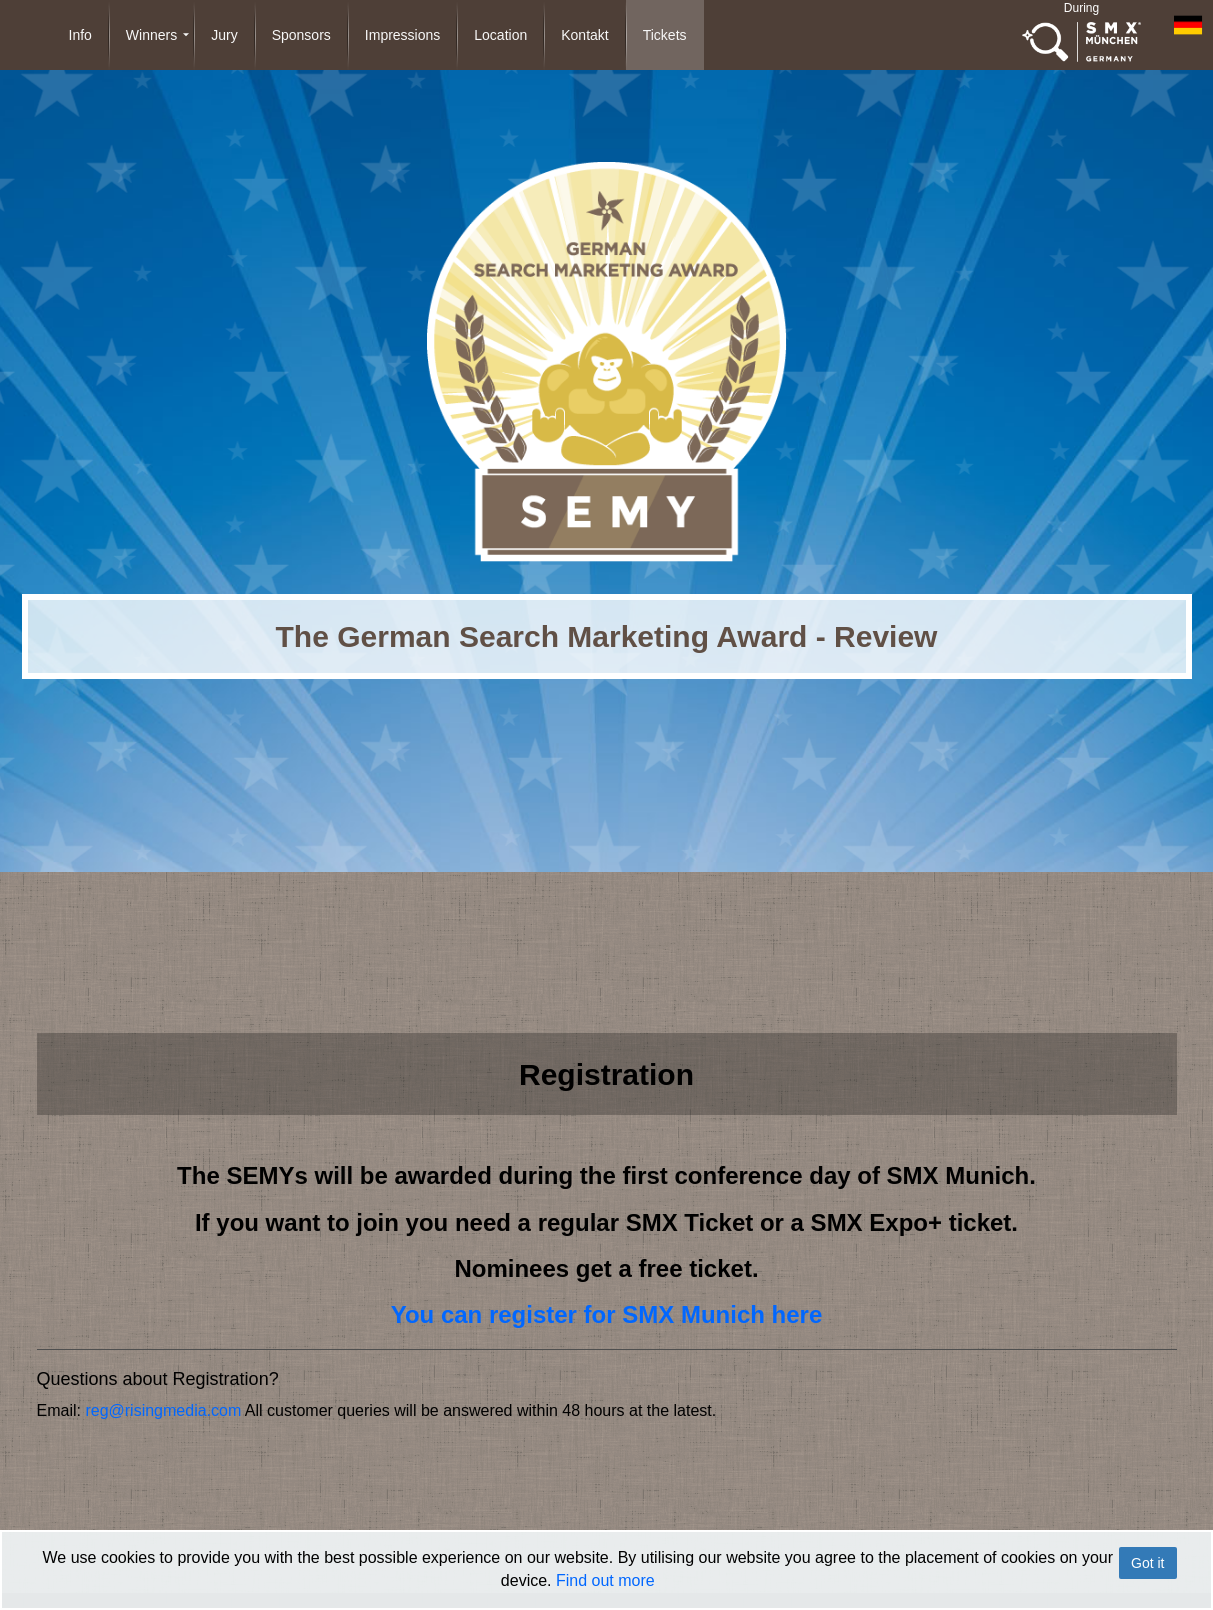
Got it (1147, 1563)
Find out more (605, 1580)
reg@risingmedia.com (163, 1410)
